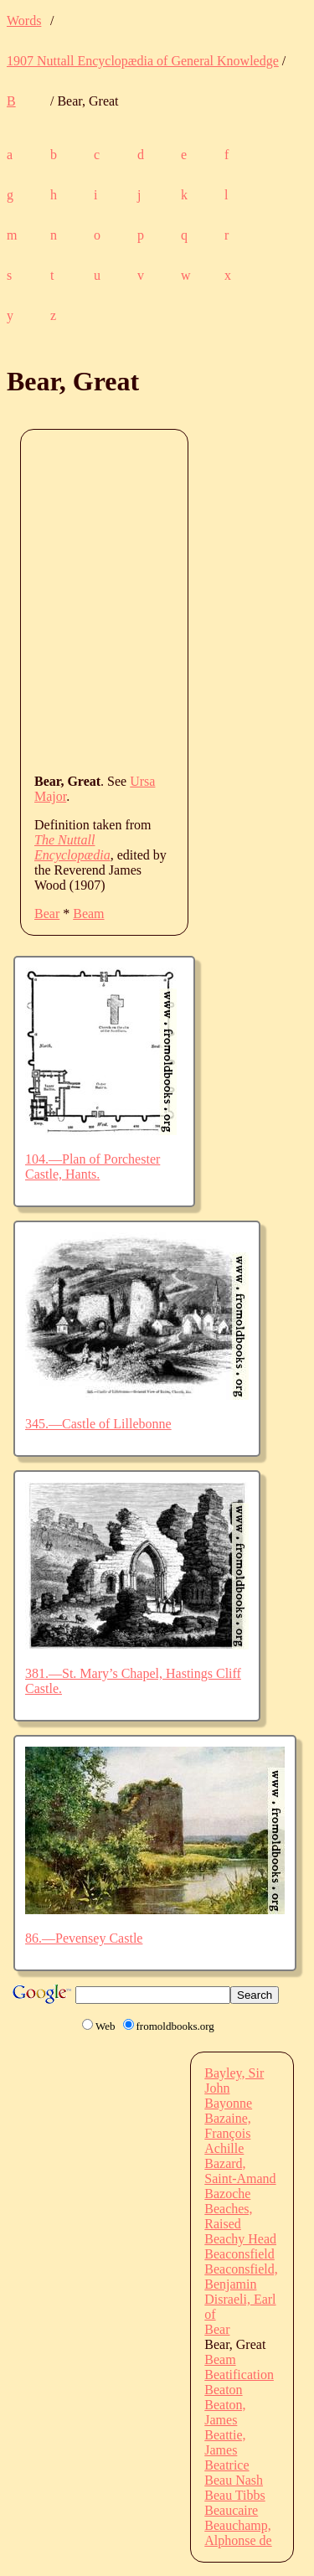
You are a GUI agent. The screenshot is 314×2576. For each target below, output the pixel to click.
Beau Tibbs (234, 2495)
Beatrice (226, 2465)
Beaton (223, 2389)
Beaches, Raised (228, 2216)
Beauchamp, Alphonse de (237, 2533)
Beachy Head (240, 2239)
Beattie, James (224, 2442)
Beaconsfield (239, 2254)
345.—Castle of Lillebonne (98, 1424)
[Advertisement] (157, 600)
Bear (46, 913)
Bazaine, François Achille (227, 2133)
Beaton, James (224, 2412)
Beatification (239, 2374)
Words (24, 20)
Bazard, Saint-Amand (239, 2171)
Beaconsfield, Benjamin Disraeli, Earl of (241, 2291)
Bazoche (227, 2193)
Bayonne (228, 2103)
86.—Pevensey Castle (83, 1938)
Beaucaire (231, 2510)
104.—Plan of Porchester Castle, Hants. (92, 1166)
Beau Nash (233, 2480)
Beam (88, 913)
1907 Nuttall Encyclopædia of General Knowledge (143, 61)
